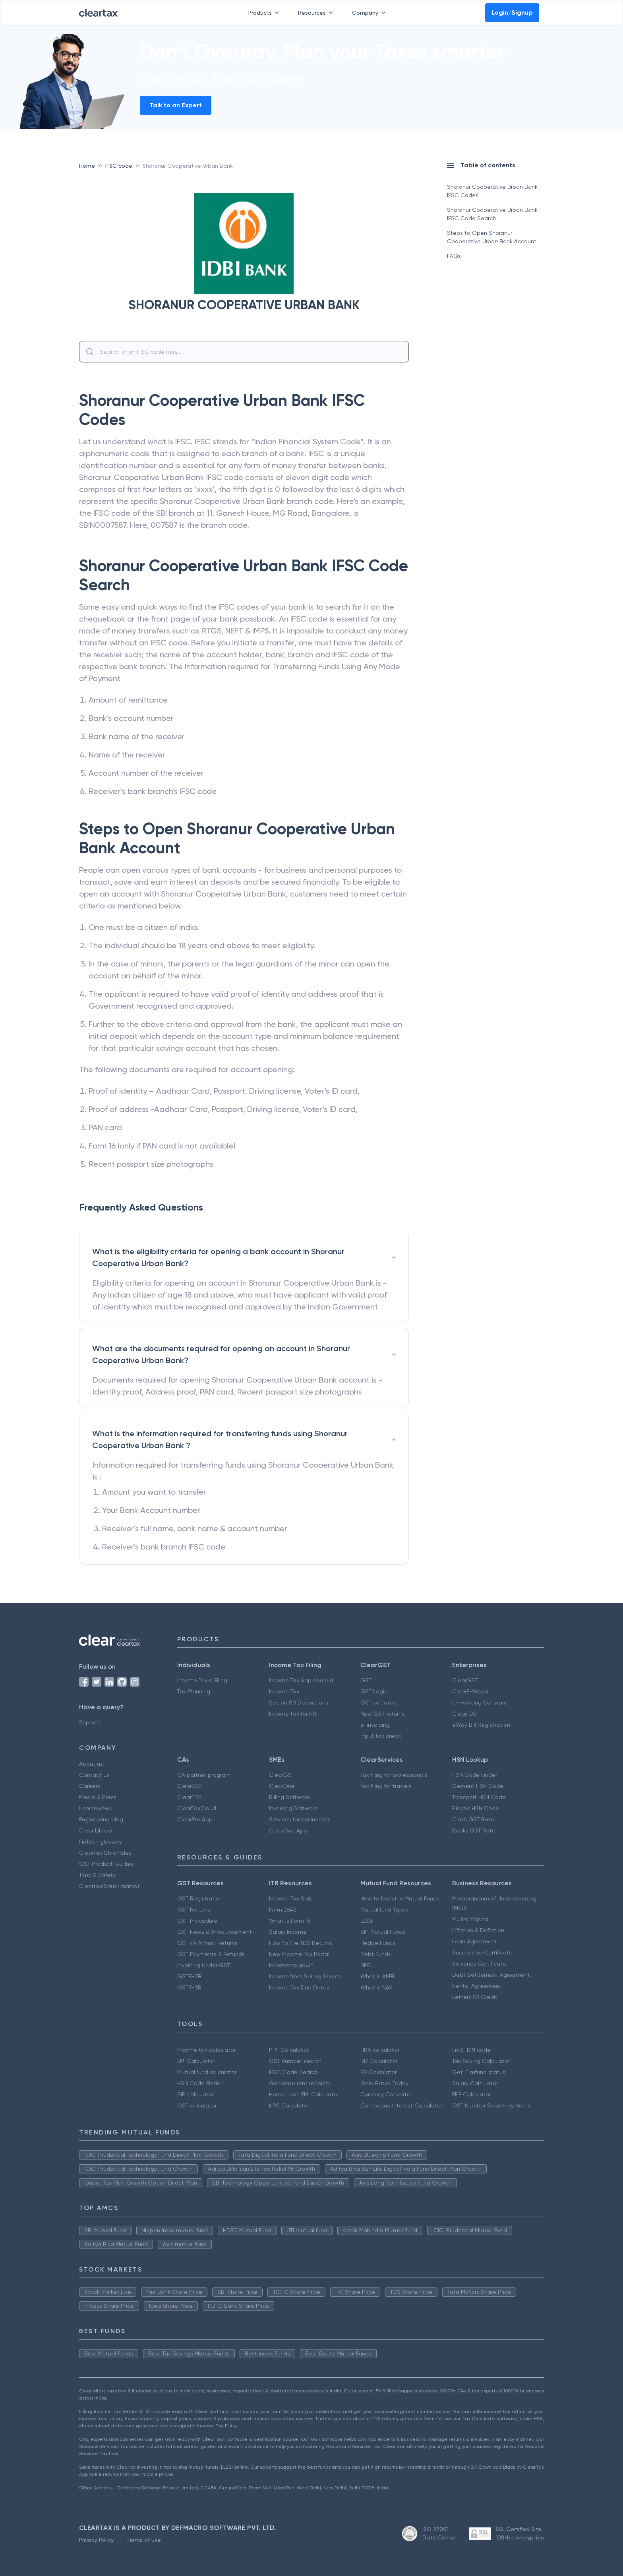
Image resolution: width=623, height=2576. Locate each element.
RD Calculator (378, 2061)
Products (265, 13)
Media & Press (97, 1797)
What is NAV (376, 1987)
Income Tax (284, 1691)
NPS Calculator (289, 2105)
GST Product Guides (106, 1864)
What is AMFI (377, 1976)
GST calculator (197, 2105)
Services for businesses (300, 1819)
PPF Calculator (288, 2050)
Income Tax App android (301, 1680)
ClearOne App (288, 1830)
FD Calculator (378, 2072)
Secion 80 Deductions (298, 1702)
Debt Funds (375, 1954)
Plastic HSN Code (475, 1808)
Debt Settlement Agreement (491, 1975)
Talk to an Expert (175, 105)
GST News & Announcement (214, 1932)
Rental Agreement (476, 1986)
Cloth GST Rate (473, 1819)
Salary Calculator (475, 2083)
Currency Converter (386, 2094)
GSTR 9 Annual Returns (207, 1943)
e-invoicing (375, 1725)
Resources (317, 13)
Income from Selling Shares (305, 1976)
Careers (89, 1786)
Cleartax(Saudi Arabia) (109, 1886)
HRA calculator (379, 2050)
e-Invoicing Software (479, 1702)
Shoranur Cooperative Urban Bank (188, 166)
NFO (365, 1965)
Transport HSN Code (479, 1797)
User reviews (95, 1808)
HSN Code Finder (474, 1775)
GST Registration (199, 1898)
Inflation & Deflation (478, 1930)
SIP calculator (195, 2094)
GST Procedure (197, 1920)
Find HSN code (471, 2050)
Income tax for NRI (293, 1713)
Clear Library (95, 1830)
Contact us (94, 1775)
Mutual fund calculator (206, 2072)
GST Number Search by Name (491, 2105)
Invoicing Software (293, 1808)
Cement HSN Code (477, 1786)
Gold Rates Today (384, 2083)
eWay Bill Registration (481, 1725)
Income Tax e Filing (202, 1680)
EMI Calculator (196, 2061)
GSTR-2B (189, 1976)
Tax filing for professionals (394, 1775)
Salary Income (288, 1932)
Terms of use (143, 2540)
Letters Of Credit (474, 1997)
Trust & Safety (97, 1875)
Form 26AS (283, 1909)
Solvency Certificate (479, 1963)
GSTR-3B (189, 1987)
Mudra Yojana (470, 1919)
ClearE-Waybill (471, 1691)
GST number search (295, 2061)
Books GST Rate (473, 1830)
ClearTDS (464, 1713)
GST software (378, 1702)
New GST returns (382, 1713)
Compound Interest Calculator (401, 2105)
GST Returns (193, 1909)
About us (91, 1764)
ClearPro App (195, 1819)
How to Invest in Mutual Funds (399, 1898)
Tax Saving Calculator (481, 2061)
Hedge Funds (377, 1943)
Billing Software (289, 1797)
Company (370, 13)
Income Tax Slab (291, 1898)
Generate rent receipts (300, 2083)
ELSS (366, 1920)
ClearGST (465, 1680)
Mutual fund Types (384, 1909)
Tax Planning (193, 1691)
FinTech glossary (100, 1841)
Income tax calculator (206, 2050)
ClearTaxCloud (196, 1808)
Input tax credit (380, 1736)
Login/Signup (512, 12)
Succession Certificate (482, 1952)
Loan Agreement (474, 1941)
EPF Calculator (471, 2094)
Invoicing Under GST (203, 1965)
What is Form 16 (289, 1920)
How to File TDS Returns (300, 1943)
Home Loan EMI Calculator (304, 2094)
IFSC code (118, 166)
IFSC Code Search (293, 2072)
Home (87, 166)
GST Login (373, 1691)
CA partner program (203, 1775)
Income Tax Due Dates (299, 1987)
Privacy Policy (96, 2540)
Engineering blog (101, 1819)
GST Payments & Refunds (211, 1954)
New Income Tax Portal (299, 1954)
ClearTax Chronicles (105, 1853)
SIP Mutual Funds (382, 1932)
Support (90, 1722)
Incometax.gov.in (291, 1965)
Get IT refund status (478, 2072)
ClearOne (282, 1786)
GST (365, 1680)
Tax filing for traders (386, 1786)
